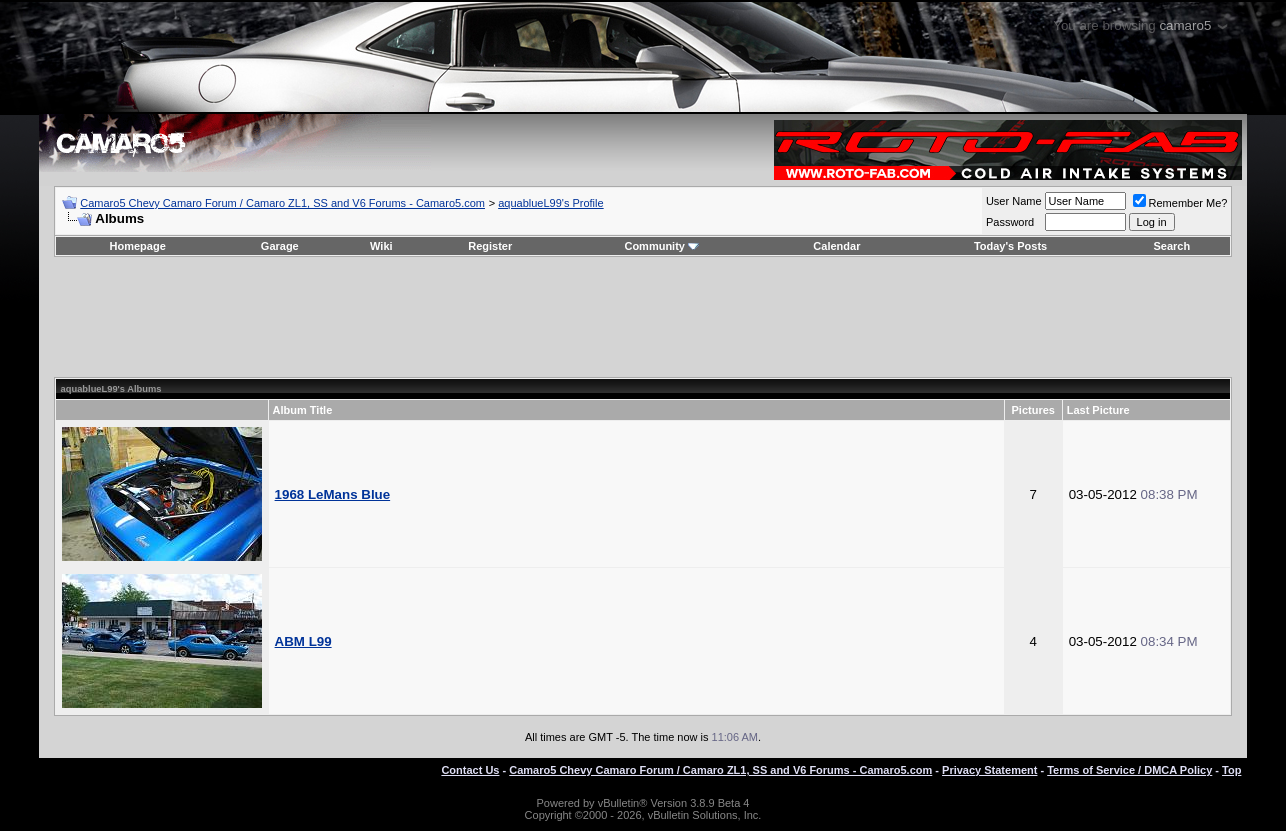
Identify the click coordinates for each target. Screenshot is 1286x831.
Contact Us (470, 770)
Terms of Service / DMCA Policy (1129, 770)
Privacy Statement (989, 770)
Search (1171, 246)
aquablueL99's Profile (550, 203)
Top (1231, 770)
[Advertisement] (643, 317)
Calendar (836, 246)
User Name (1014, 201)
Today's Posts (1010, 246)
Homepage (138, 246)
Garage (280, 246)
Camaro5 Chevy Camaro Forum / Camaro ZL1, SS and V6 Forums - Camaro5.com (282, 203)
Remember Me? (1180, 203)
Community (661, 246)
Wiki (381, 246)
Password (1010, 222)
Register (490, 246)
